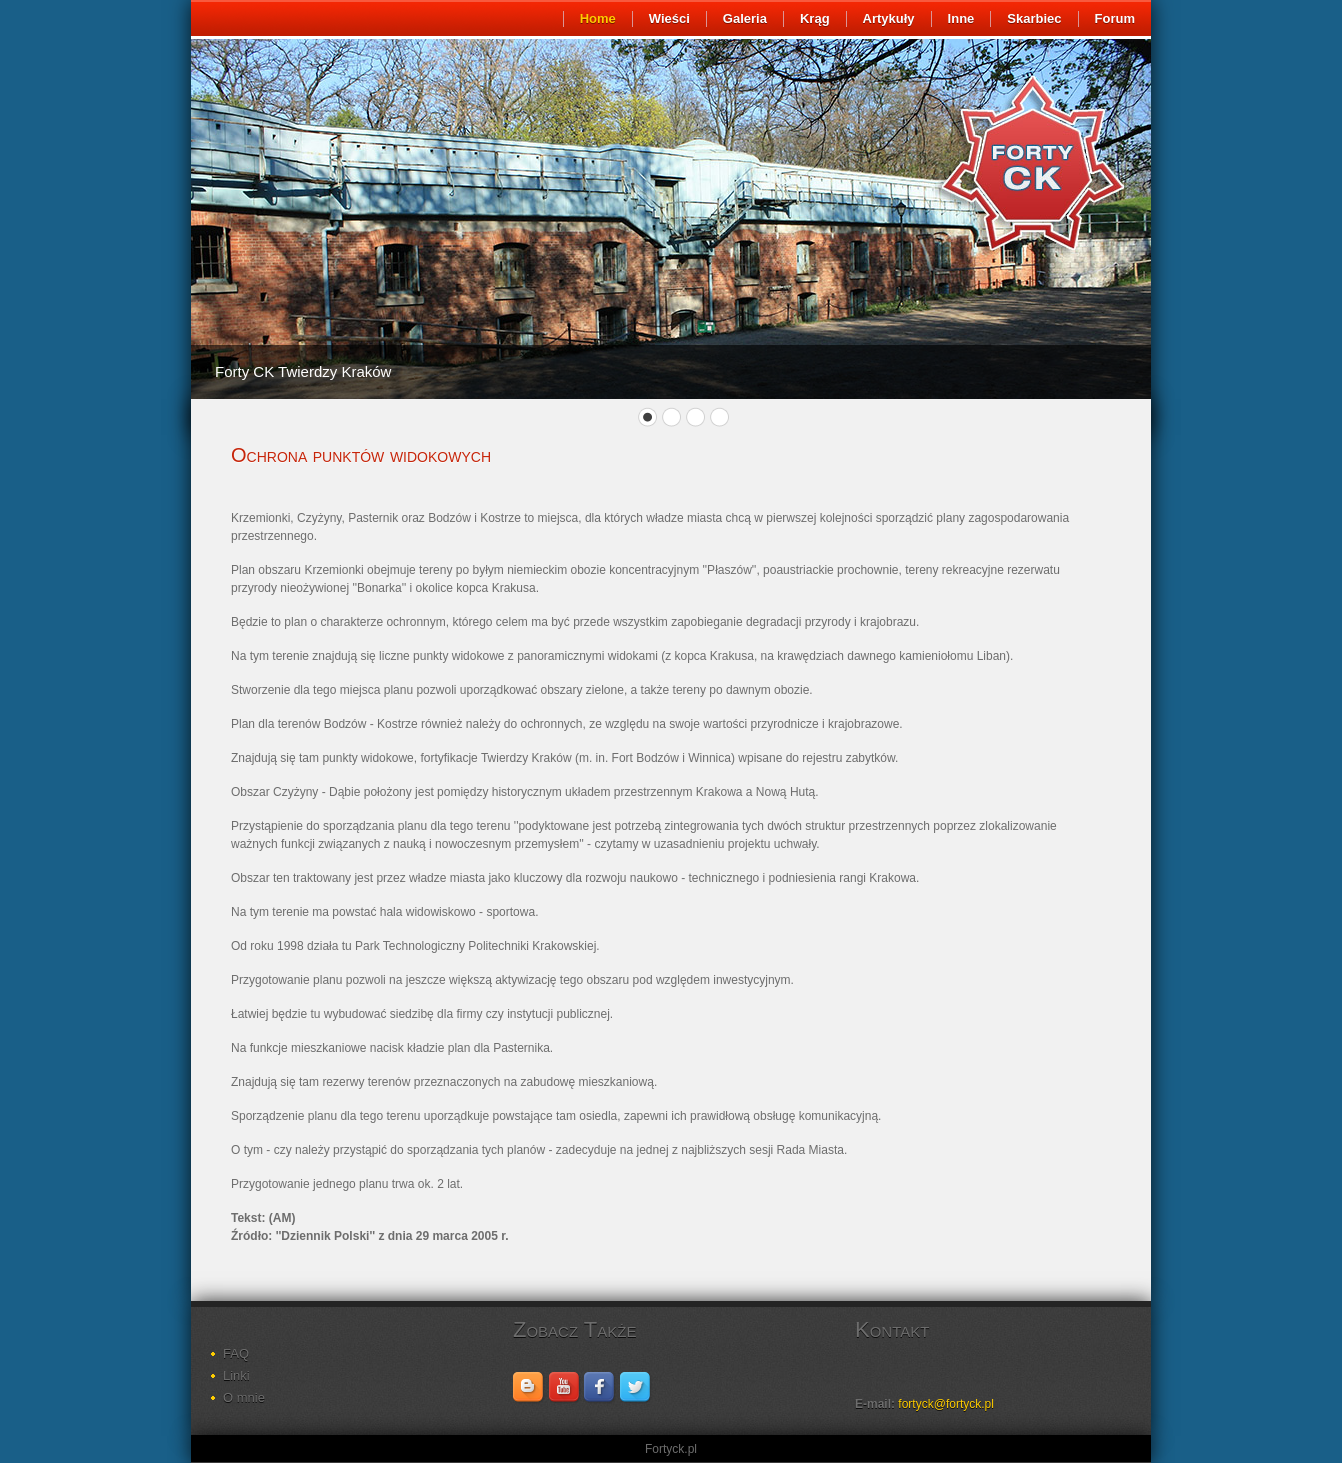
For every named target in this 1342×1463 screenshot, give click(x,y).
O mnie (244, 1397)
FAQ (236, 1353)
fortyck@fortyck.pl (946, 1404)
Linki (236, 1375)
